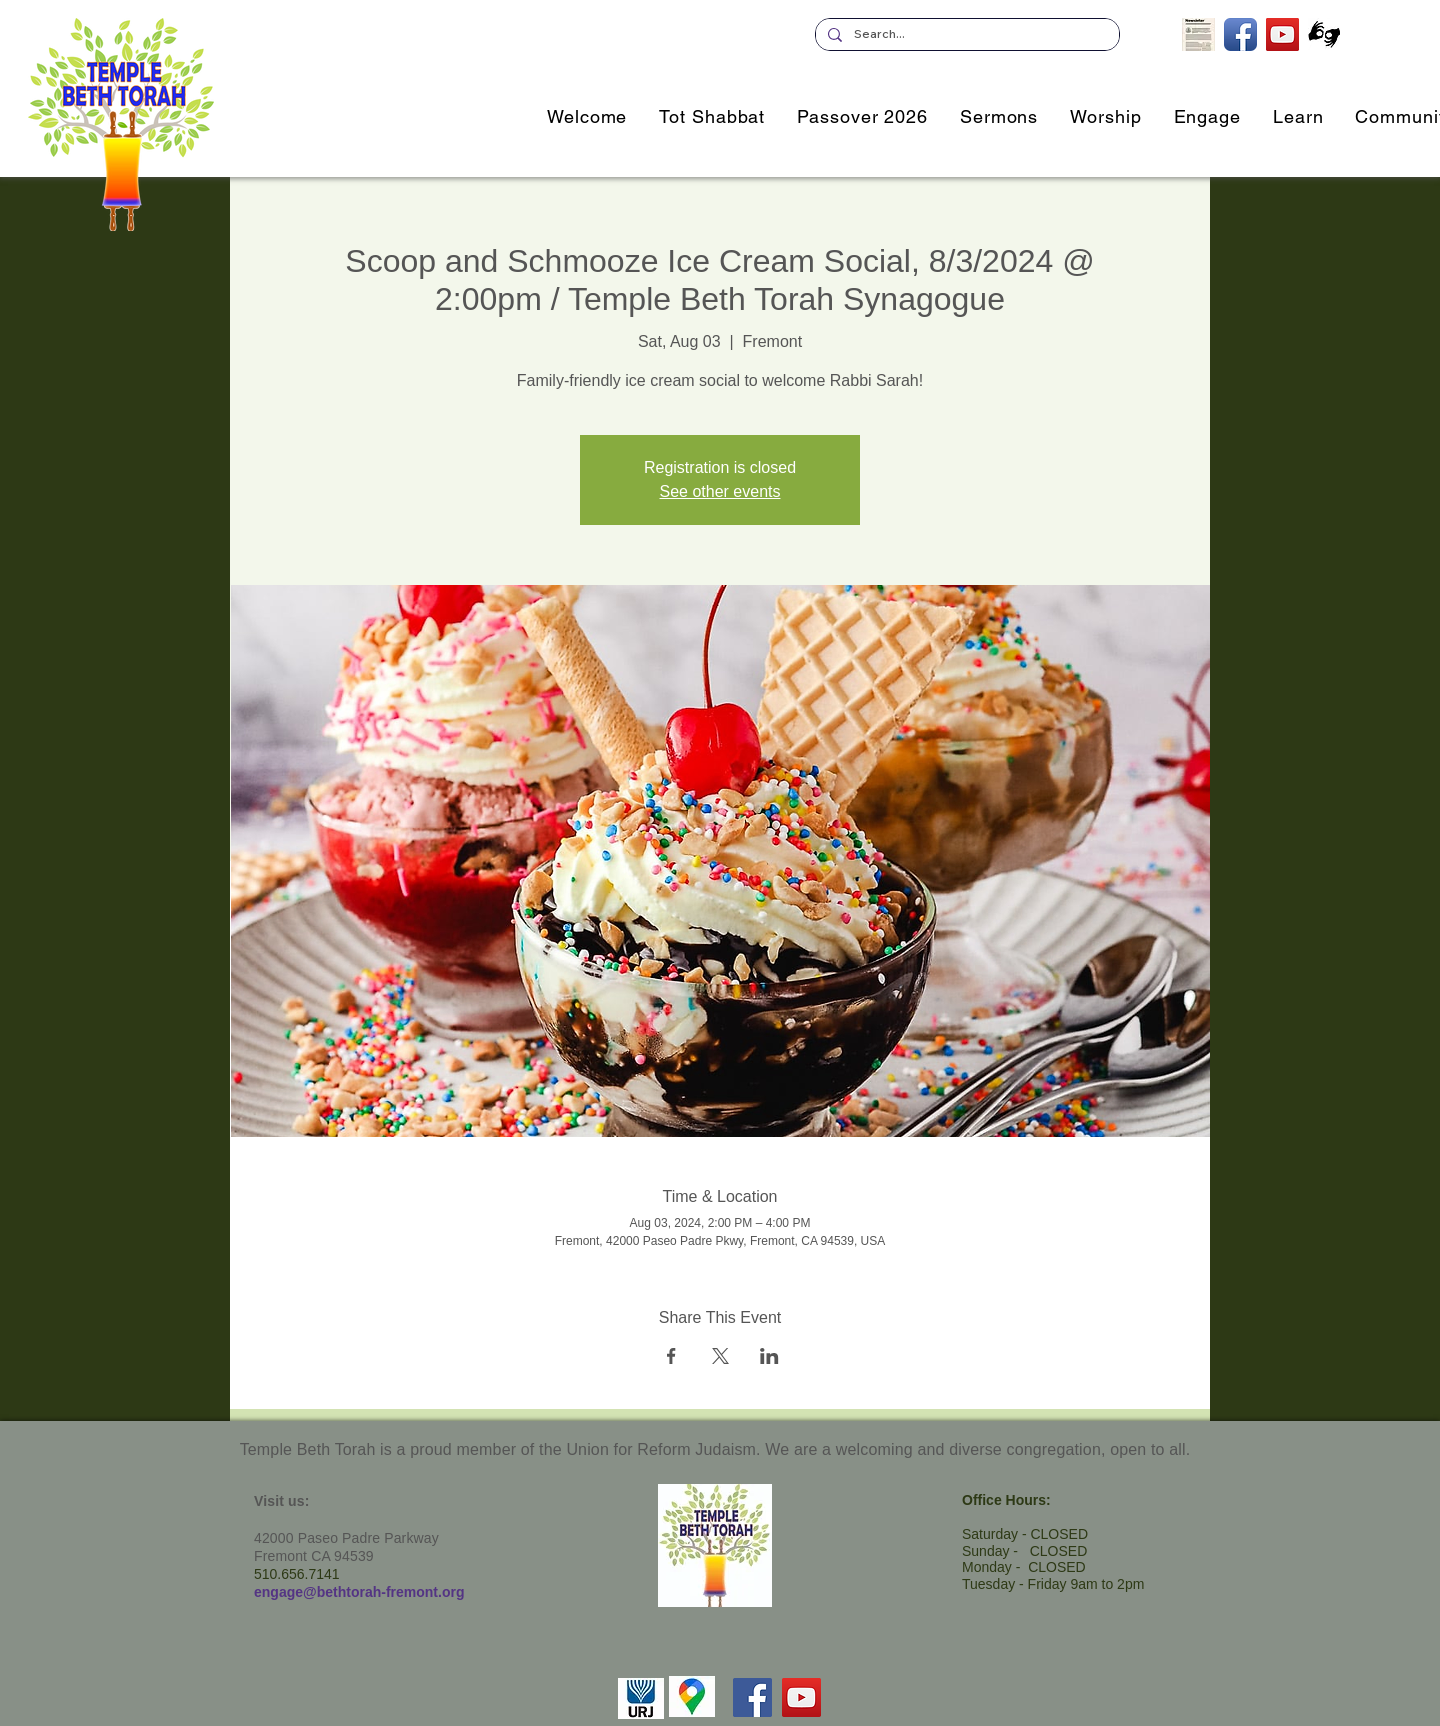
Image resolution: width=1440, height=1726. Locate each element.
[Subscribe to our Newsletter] (1198, 34)
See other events (720, 491)
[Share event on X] (720, 1356)
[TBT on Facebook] (1240, 34)
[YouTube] (801, 1697)
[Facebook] (752, 1697)
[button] (1207, 116)
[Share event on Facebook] (671, 1356)
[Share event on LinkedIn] (769, 1356)
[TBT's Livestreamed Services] (1282, 34)
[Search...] (965, 34)
